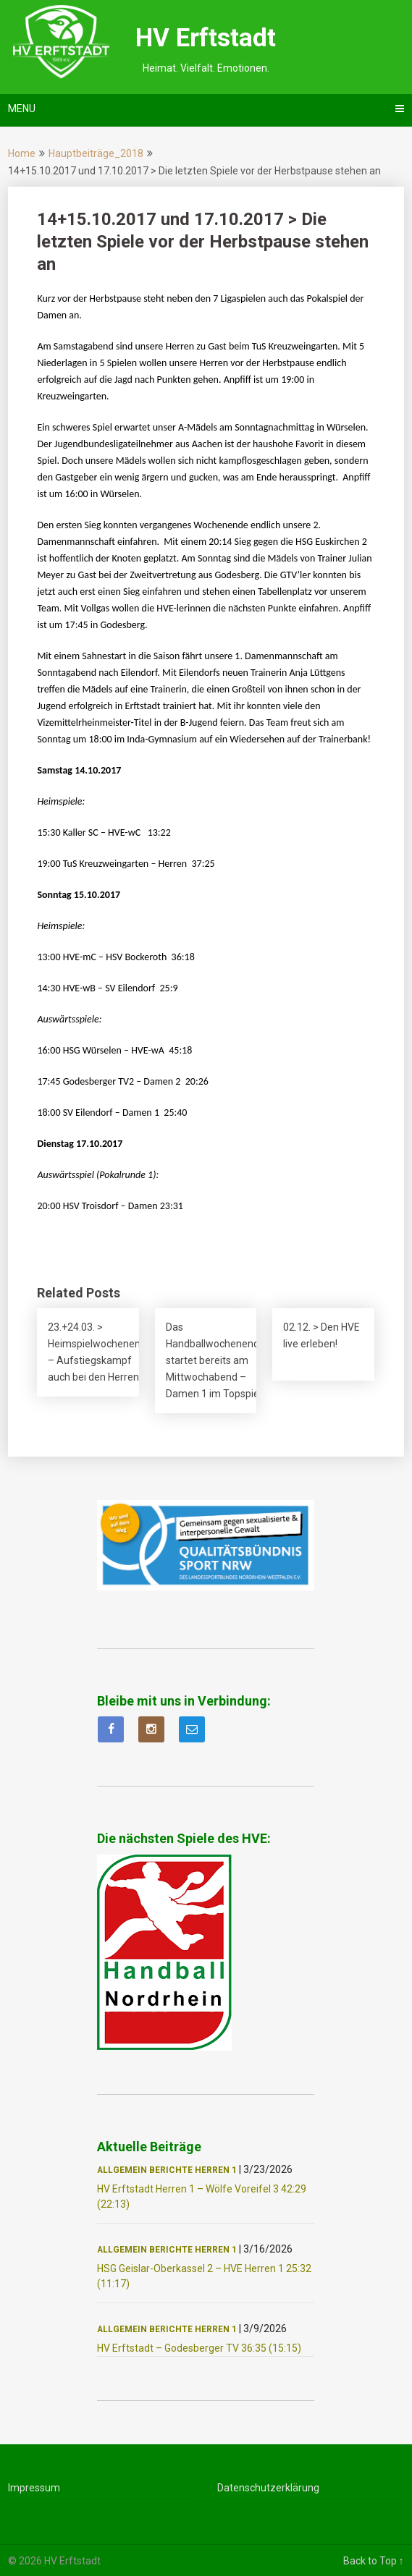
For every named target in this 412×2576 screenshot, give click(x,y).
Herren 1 (216, 2170)
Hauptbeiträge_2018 (96, 153)
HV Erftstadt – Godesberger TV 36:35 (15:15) (199, 2348)
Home (21, 153)
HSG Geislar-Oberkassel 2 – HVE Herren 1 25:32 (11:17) (204, 2276)
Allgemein (122, 2170)
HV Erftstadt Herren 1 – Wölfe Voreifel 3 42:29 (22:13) (201, 2196)
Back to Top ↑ (373, 2561)
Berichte (171, 2170)
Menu (21, 108)
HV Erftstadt (205, 38)
